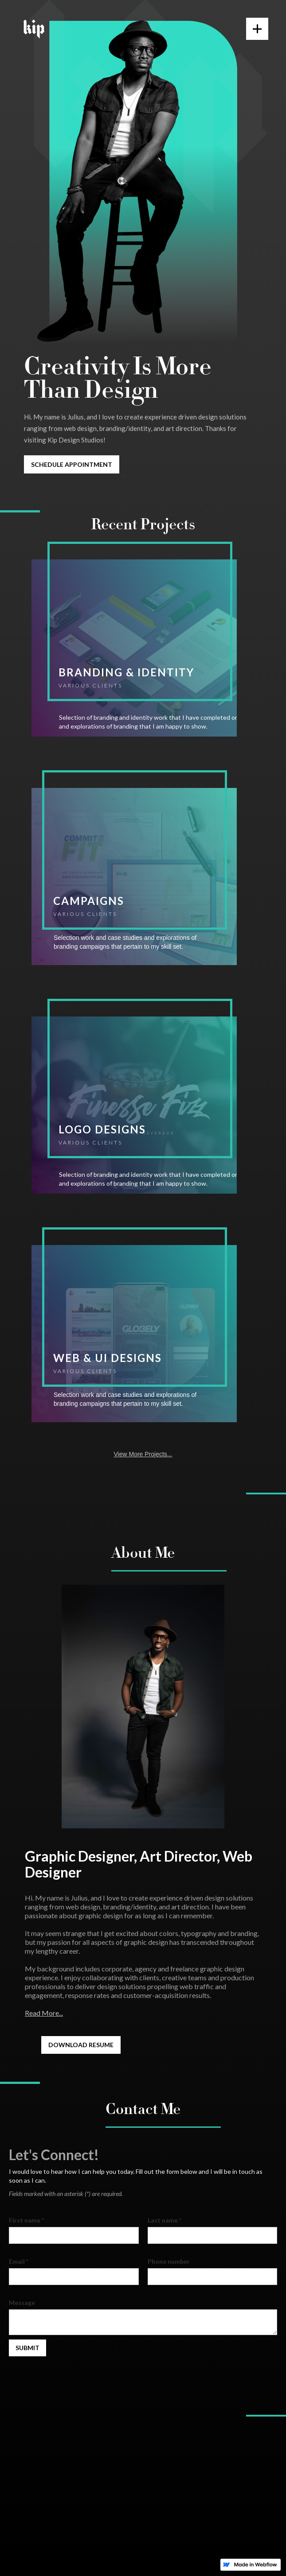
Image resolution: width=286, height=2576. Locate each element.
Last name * (164, 2220)
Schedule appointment (71, 464)
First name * (26, 2220)
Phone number (169, 2261)
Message (22, 2302)
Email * (18, 2261)
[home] (32, 29)
